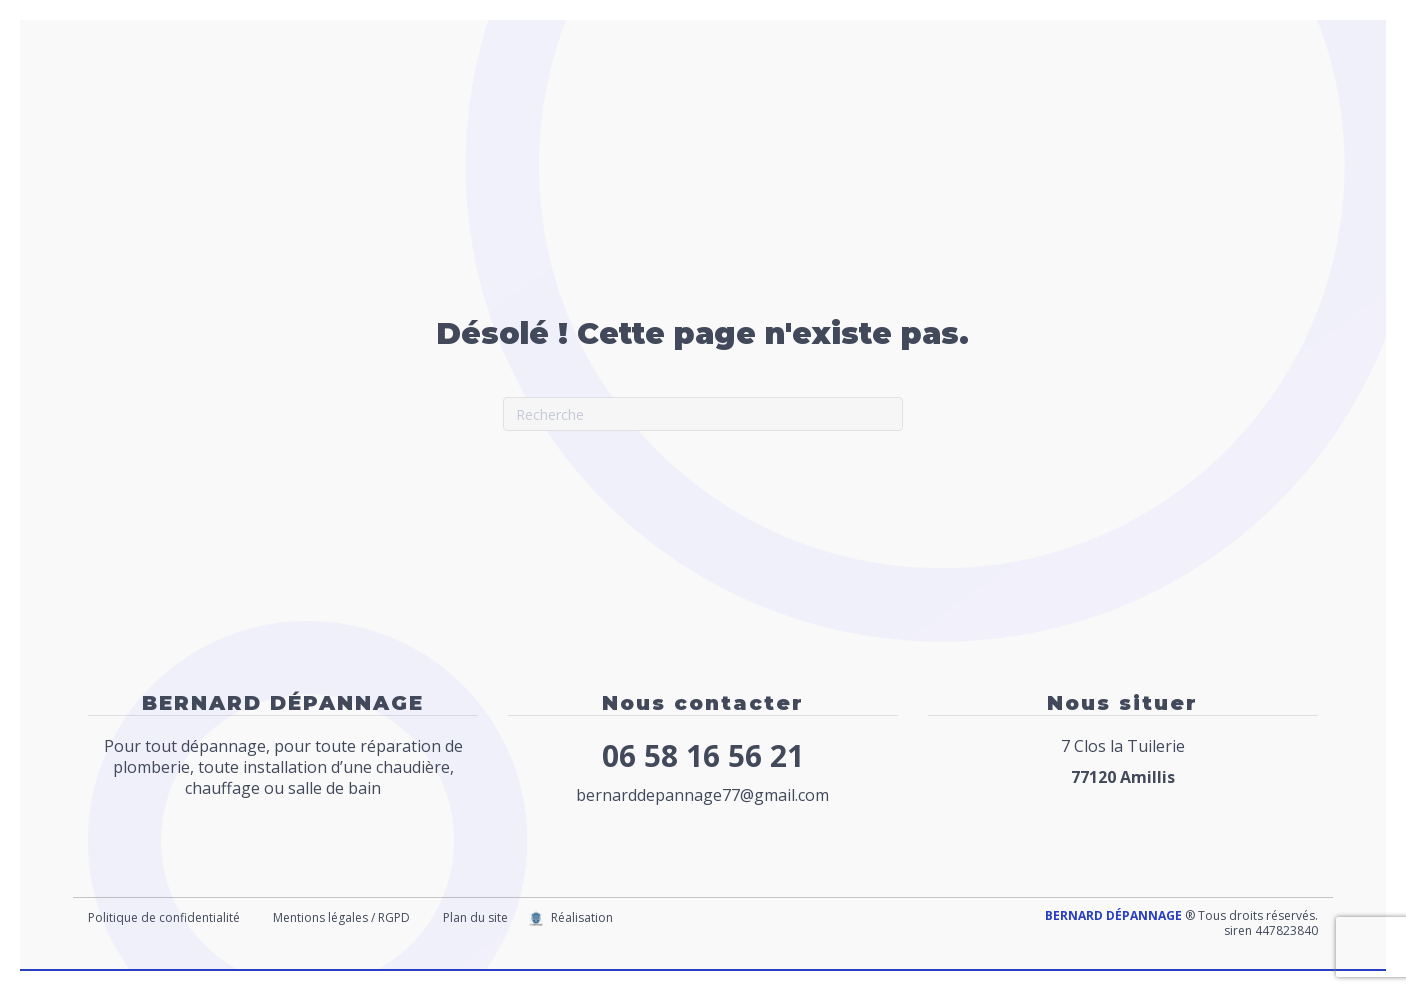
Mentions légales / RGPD (341, 917)
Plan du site (475, 917)
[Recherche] (703, 414)
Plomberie (634, 93)
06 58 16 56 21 (703, 755)
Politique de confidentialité (164, 917)
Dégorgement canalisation (898, 93)
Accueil (550, 93)
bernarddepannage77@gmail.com (702, 795)
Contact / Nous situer (606, 143)
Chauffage (732, 93)
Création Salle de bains (1116, 93)
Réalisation (582, 917)
